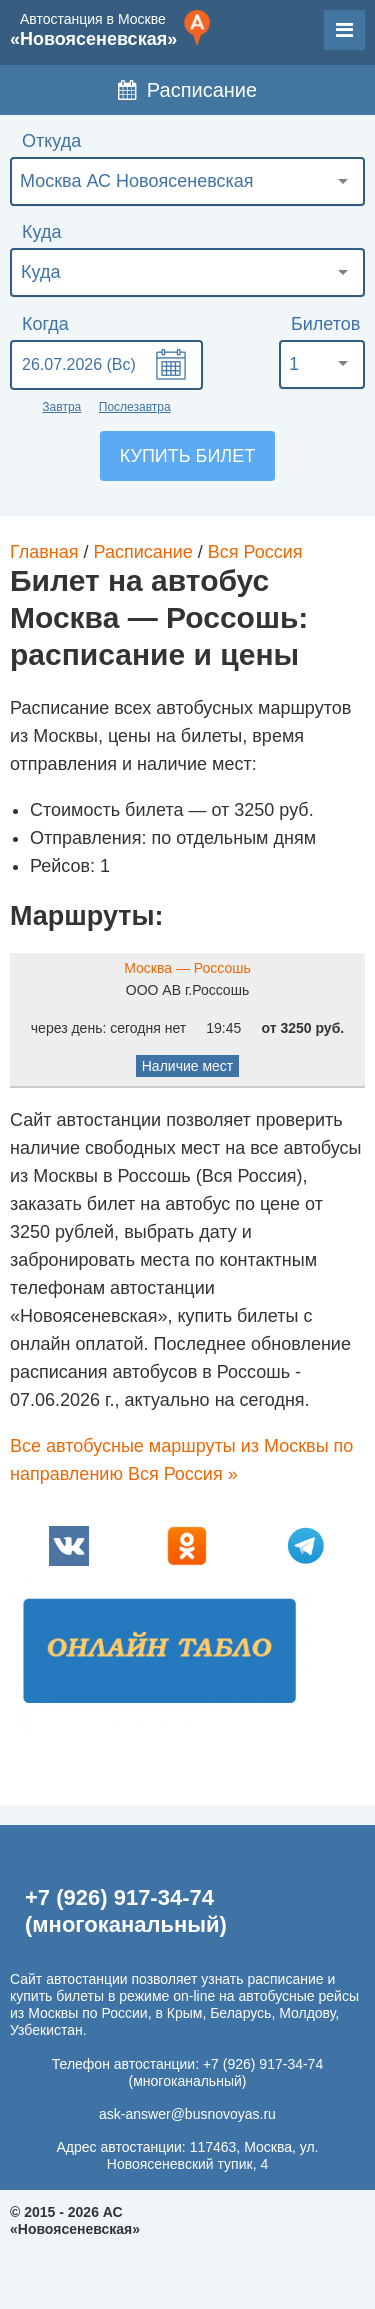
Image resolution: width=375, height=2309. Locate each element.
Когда (45, 324)
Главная (44, 552)
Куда (41, 232)
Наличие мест (188, 1066)
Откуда (51, 141)
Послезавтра (135, 407)
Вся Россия (255, 552)
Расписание (187, 90)
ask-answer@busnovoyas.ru (187, 2114)
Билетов (325, 324)
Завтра (61, 407)
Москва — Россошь (187, 968)
